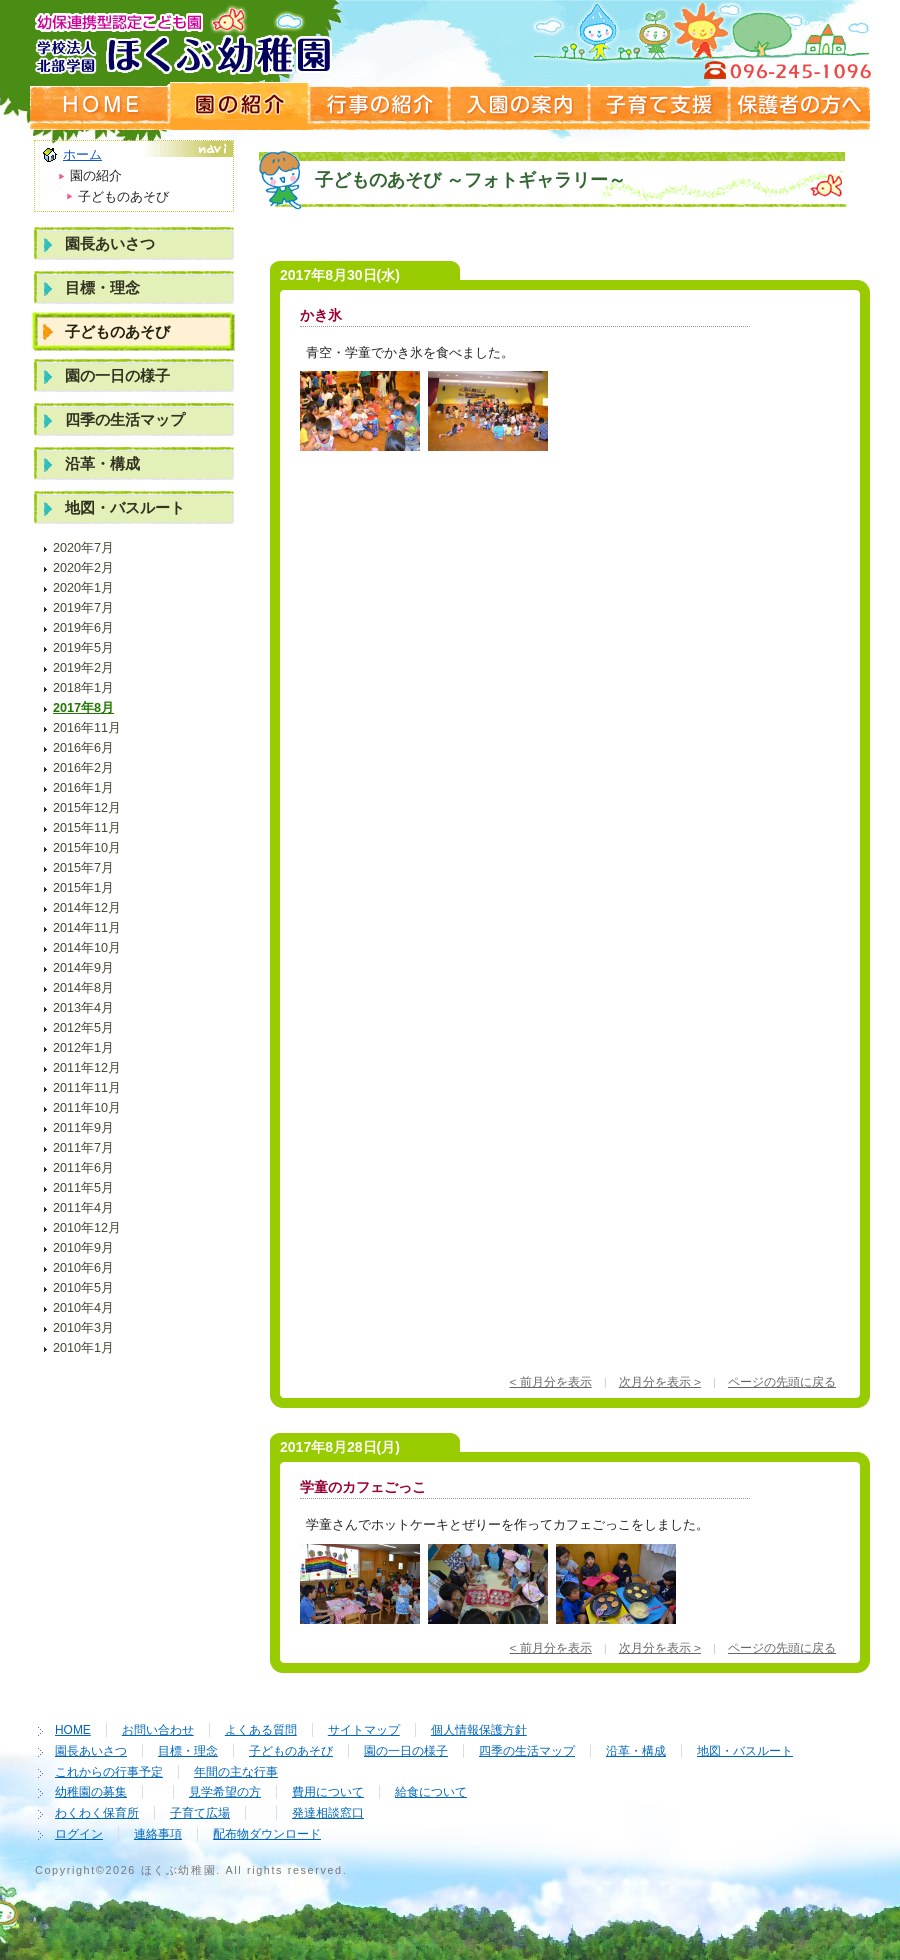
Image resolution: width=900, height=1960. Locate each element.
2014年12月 (87, 908)
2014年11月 (87, 928)
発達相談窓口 (328, 1813)
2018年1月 (83, 688)
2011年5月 (83, 1188)
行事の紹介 (380, 105)
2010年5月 (83, 1288)
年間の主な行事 (236, 1772)
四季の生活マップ (125, 419)
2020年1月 (83, 588)
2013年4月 (83, 1008)
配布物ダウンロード (267, 1834)
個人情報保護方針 (479, 1730)
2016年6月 (83, 748)
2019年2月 (83, 668)
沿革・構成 (102, 463)
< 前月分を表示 (551, 1381)
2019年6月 (83, 628)
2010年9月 (83, 1248)
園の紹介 (240, 105)
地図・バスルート (125, 507)
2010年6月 (83, 1268)
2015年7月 (83, 868)
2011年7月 (83, 1148)
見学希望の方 (225, 1792)
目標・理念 (102, 287)
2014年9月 (83, 968)
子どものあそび (117, 331)
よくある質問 (261, 1730)
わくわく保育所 (97, 1813)
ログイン (79, 1834)
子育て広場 (200, 1813)
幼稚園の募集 (91, 1792)
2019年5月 (83, 648)
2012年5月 (83, 1028)
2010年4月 (83, 1308)
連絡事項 (158, 1834)
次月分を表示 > (660, 1381)
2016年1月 (83, 788)
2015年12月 (87, 808)
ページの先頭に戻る (782, 1381)
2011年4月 (83, 1208)
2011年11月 (87, 1088)
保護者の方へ (800, 105)
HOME (73, 1730)
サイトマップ (364, 1730)
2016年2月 (83, 768)
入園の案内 (520, 105)
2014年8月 (83, 988)
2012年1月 (83, 1048)
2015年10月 (87, 848)
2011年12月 (87, 1068)
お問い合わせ (158, 1730)
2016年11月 (87, 728)
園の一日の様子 (117, 375)
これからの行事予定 (109, 1772)
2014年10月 (87, 948)
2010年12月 (87, 1228)
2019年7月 (83, 608)
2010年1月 (83, 1348)
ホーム (82, 154)
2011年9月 (83, 1128)
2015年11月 (87, 828)
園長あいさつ (110, 243)
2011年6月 (83, 1168)
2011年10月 (87, 1108)
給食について (431, 1792)
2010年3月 (83, 1328)
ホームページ (100, 105)
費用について (328, 1792)
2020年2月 (83, 568)
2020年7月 (83, 548)
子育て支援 (660, 105)
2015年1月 (83, 888)
